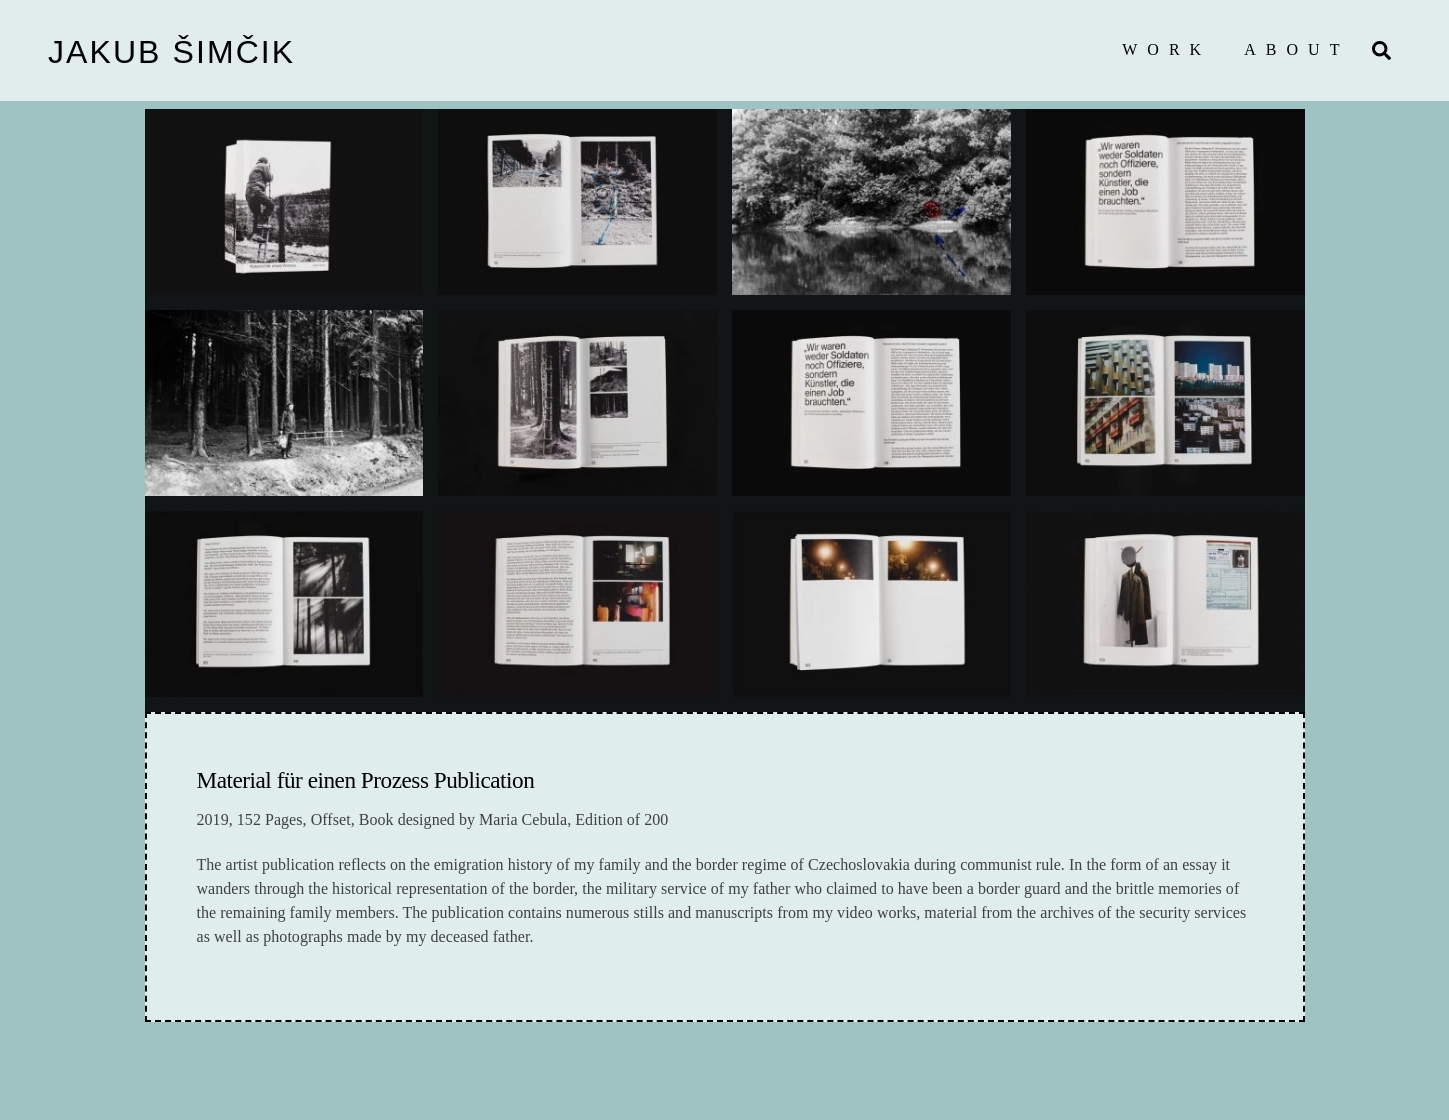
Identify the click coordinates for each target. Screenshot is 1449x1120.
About (1296, 49)
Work (1166, 49)
